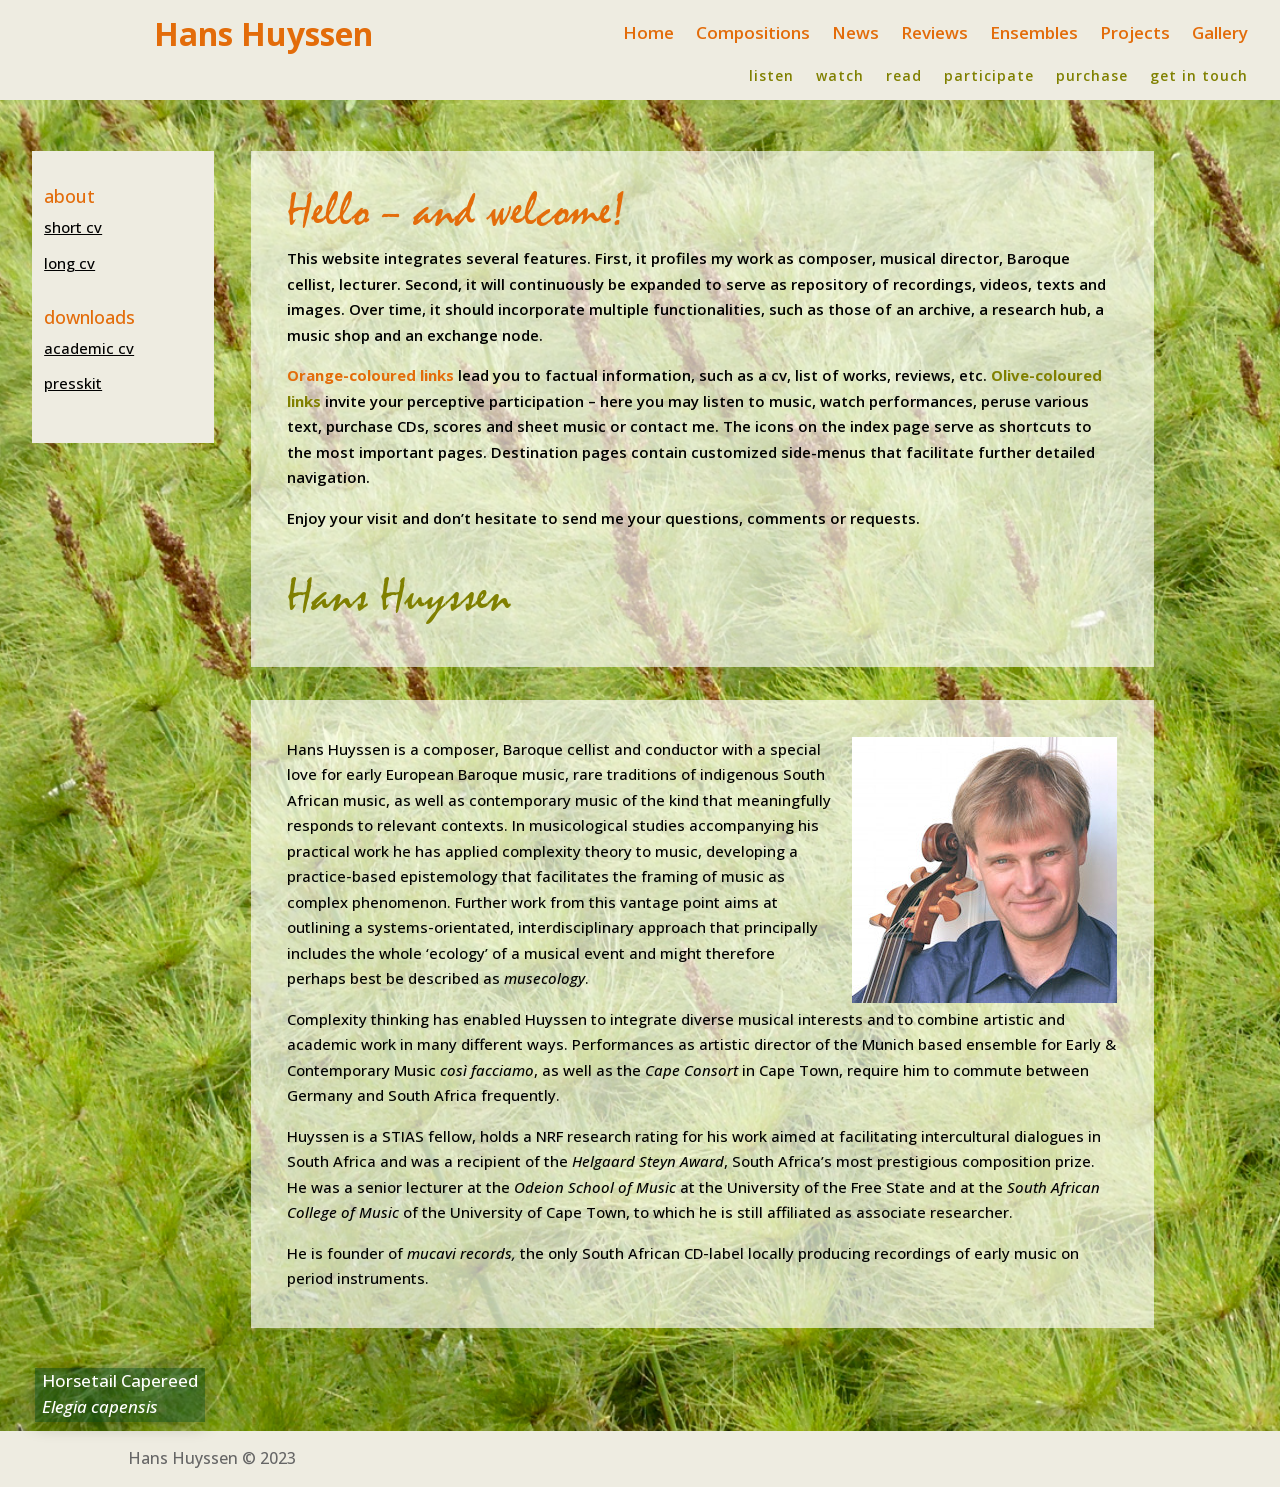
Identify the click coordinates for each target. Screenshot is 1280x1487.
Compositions (753, 35)
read (904, 77)
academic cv (89, 348)
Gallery (1220, 35)
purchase (1092, 77)
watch (840, 77)
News (855, 35)
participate (989, 77)
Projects (1135, 35)
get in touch (1199, 77)
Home (648, 35)
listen (771, 77)
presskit (73, 383)
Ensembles (1034, 35)
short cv (73, 227)
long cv (69, 263)
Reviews (934, 35)
